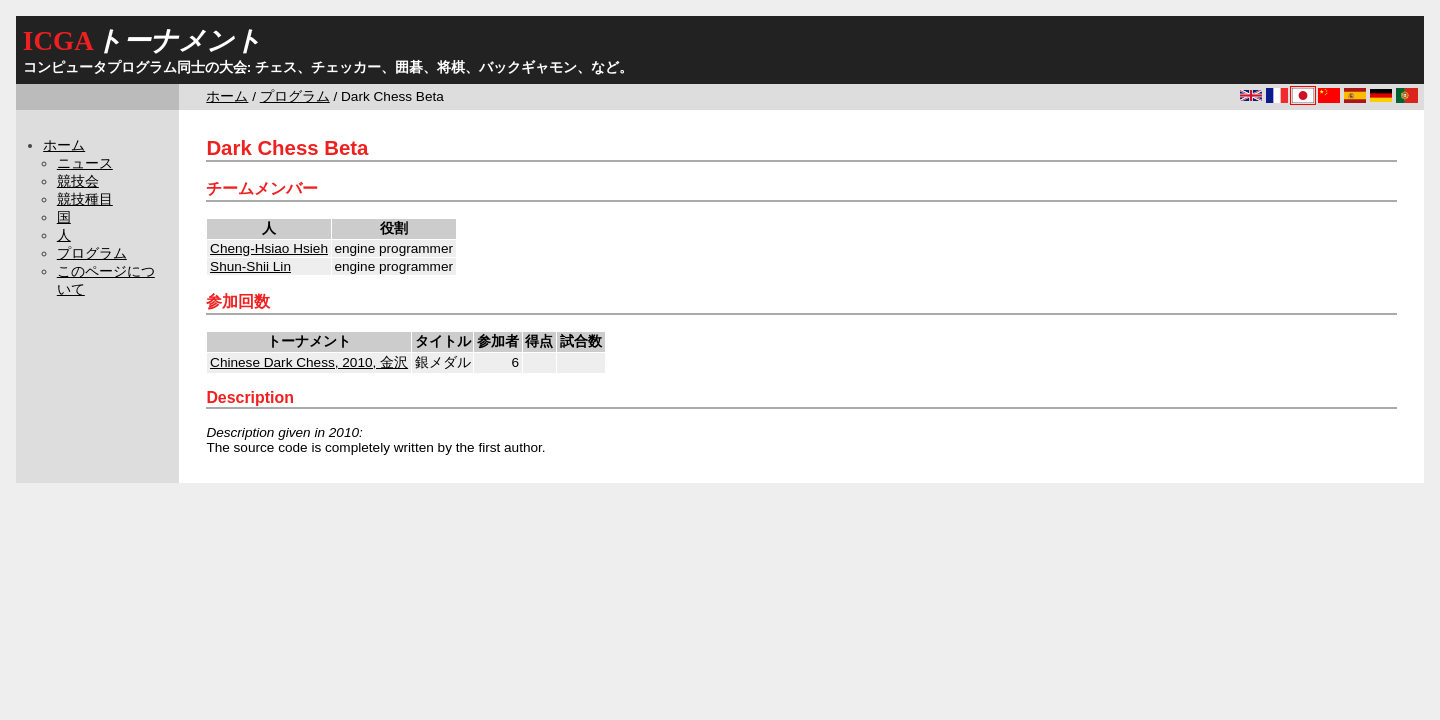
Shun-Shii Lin (250, 266)
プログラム (295, 96)
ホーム (227, 96)
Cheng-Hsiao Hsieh (269, 248)
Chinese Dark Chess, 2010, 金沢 (309, 362)
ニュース (85, 163)
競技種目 (85, 199)
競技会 (78, 181)
